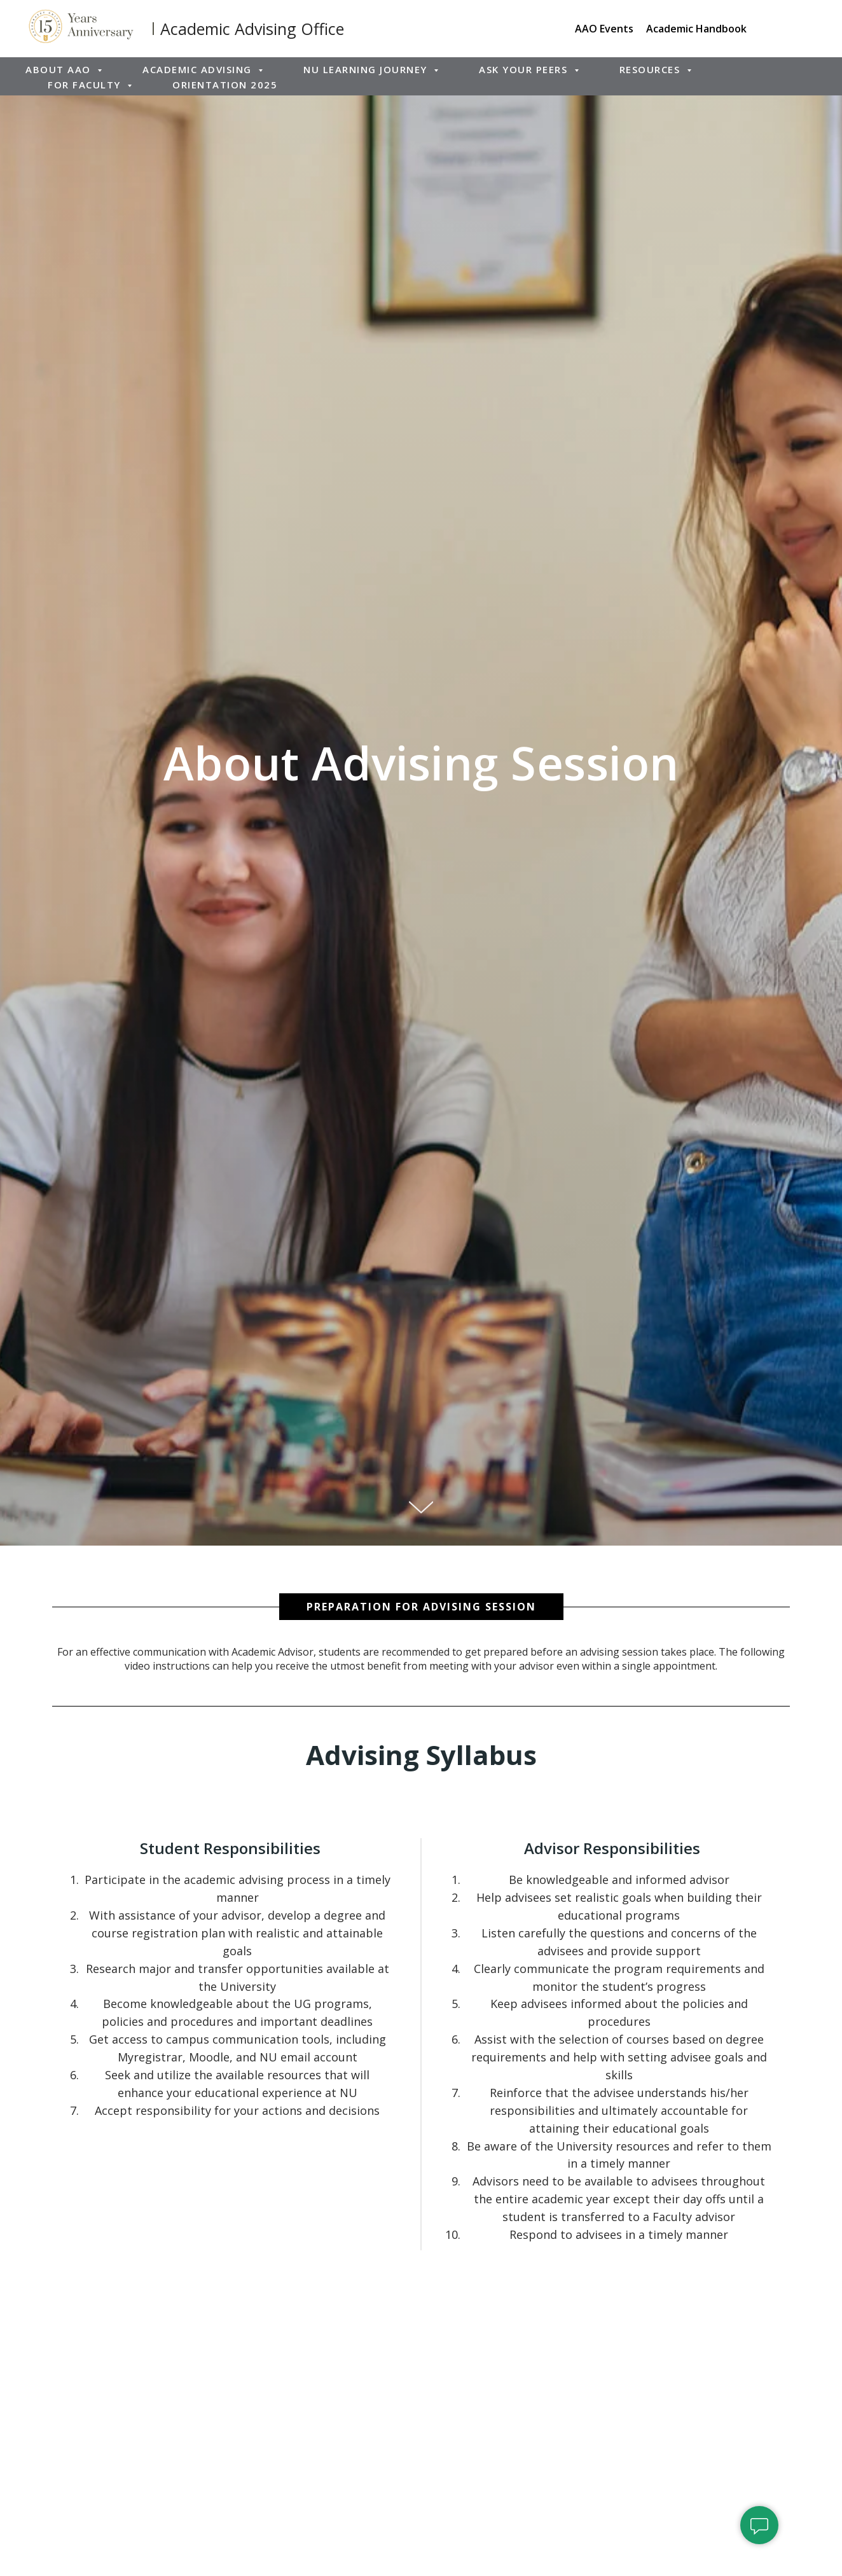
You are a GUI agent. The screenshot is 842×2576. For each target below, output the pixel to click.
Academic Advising (198, 69)
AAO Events (604, 29)
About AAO (59, 69)
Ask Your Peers (525, 69)
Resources (651, 69)
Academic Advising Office (252, 28)
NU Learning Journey (367, 69)
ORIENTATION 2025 (224, 84)
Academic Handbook (696, 29)
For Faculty (86, 84)
